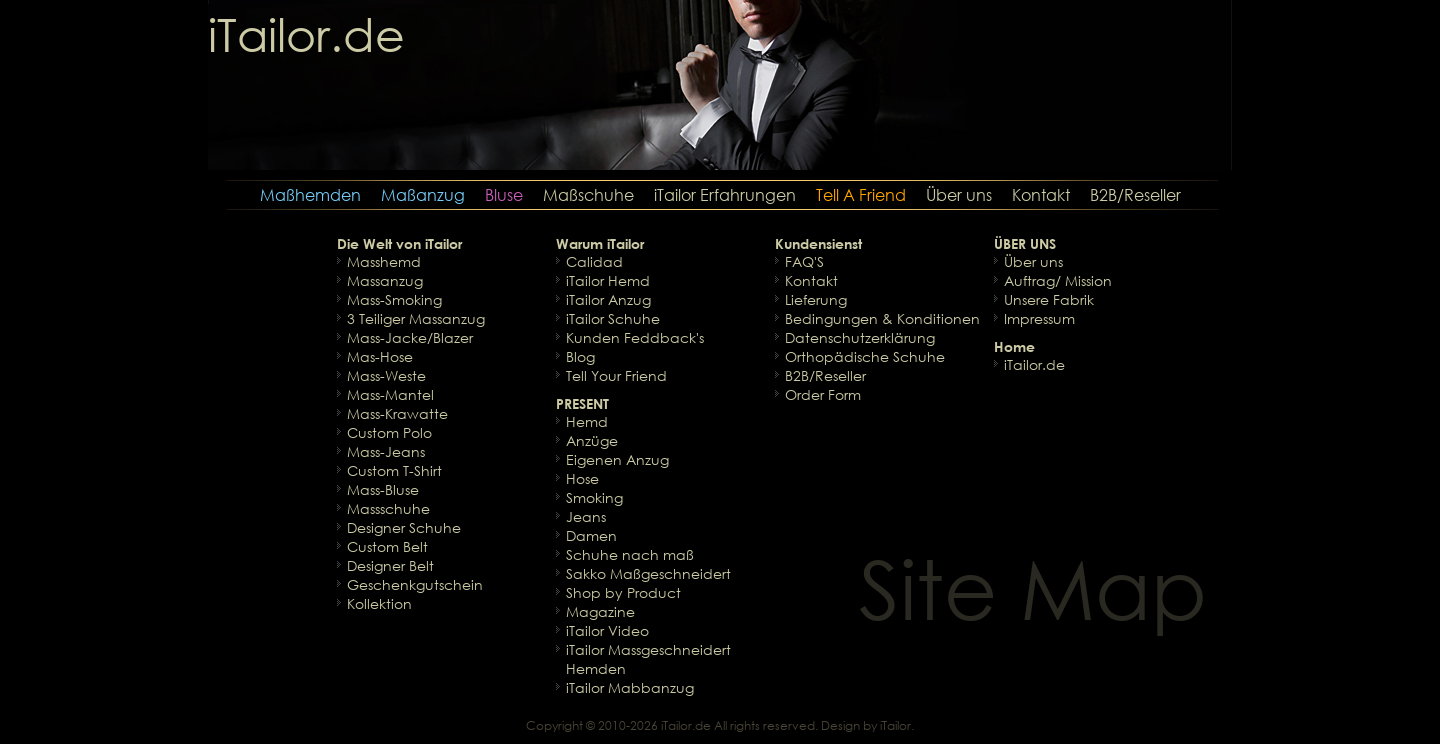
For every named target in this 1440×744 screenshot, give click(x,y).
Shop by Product (623, 592)
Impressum (1039, 318)
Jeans (586, 516)
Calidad (594, 261)
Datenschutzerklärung (860, 337)
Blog (580, 356)
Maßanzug (423, 194)
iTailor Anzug (608, 299)
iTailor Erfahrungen (725, 194)
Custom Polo (389, 432)
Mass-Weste (386, 375)
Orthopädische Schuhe (865, 356)
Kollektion (379, 603)
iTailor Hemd (608, 280)
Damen (591, 535)
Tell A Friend (861, 194)
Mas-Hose (380, 356)
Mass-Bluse (383, 489)
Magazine (600, 611)
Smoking (594, 497)
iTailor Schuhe (613, 318)
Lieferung (816, 299)
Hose (582, 478)
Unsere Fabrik (1049, 299)
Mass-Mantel (390, 394)
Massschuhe (388, 508)
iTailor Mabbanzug (630, 687)
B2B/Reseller (1135, 194)
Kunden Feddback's (635, 337)
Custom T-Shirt (394, 470)
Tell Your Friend (616, 375)
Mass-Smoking (394, 299)
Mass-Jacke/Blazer (410, 337)
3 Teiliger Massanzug (416, 318)
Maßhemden (310, 194)
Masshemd (384, 261)
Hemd (587, 421)
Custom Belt (387, 546)
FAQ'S (804, 261)
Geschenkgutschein (415, 584)
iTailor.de (1034, 364)
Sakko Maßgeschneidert (648, 573)
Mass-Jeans (386, 451)
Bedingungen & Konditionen (882, 318)
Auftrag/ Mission (1058, 280)
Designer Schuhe (404, 527)
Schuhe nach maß (630, 554)
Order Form (823, 394)
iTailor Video (607, 630)
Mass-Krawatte (397, 413)
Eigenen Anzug (617, 459)
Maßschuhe (588, 194)
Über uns (959, 194)
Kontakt (1041, 194)
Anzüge (592, 440)
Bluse (504, 194)
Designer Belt (390, 565)
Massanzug (385, 280)
